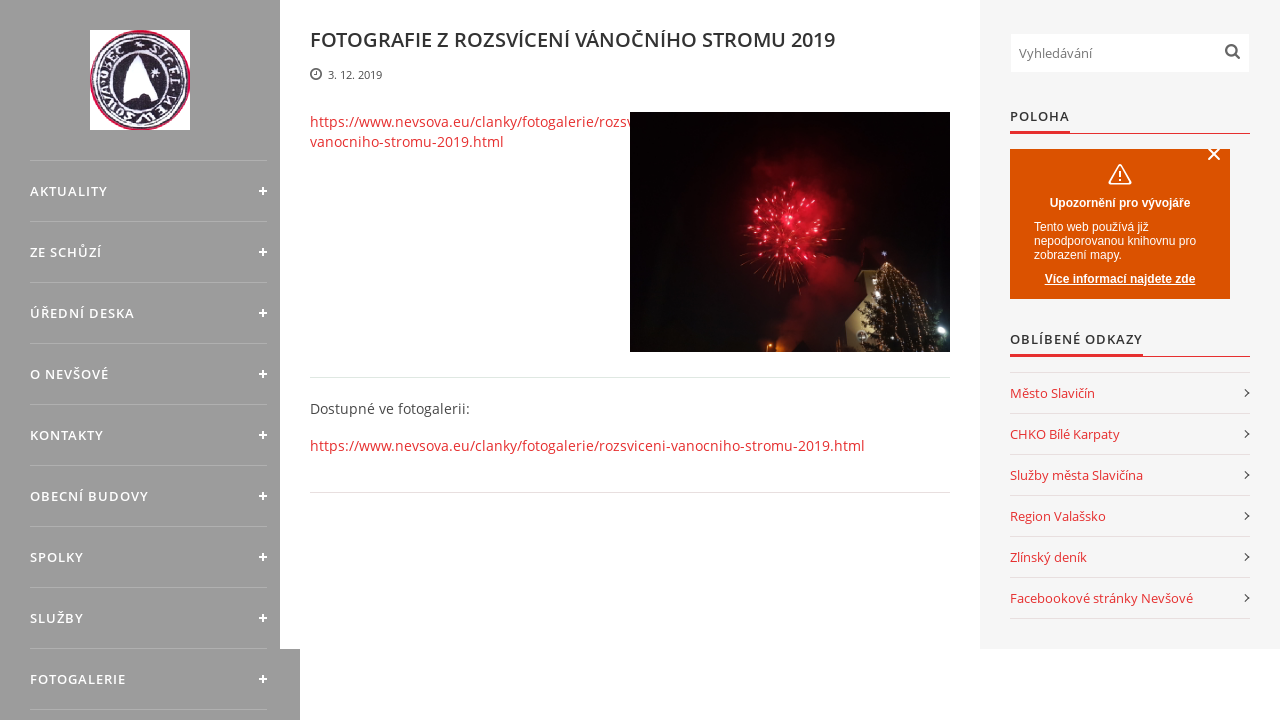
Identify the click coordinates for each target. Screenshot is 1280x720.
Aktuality (69, 191)
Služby (57, 618)
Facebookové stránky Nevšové (1101, 598)
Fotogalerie (78, 679)
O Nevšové (69, 374)
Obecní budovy (89, 496)
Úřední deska (82, 313)
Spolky (57, 557)
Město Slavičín (1052, 393)
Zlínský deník (1048, 557)
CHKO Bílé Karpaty (1065, 434)
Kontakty (67, 435)
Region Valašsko (1058, 516)
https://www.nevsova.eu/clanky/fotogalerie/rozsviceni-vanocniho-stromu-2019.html (490, 131)
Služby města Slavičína (1076, 475)
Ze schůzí (66, 252)
